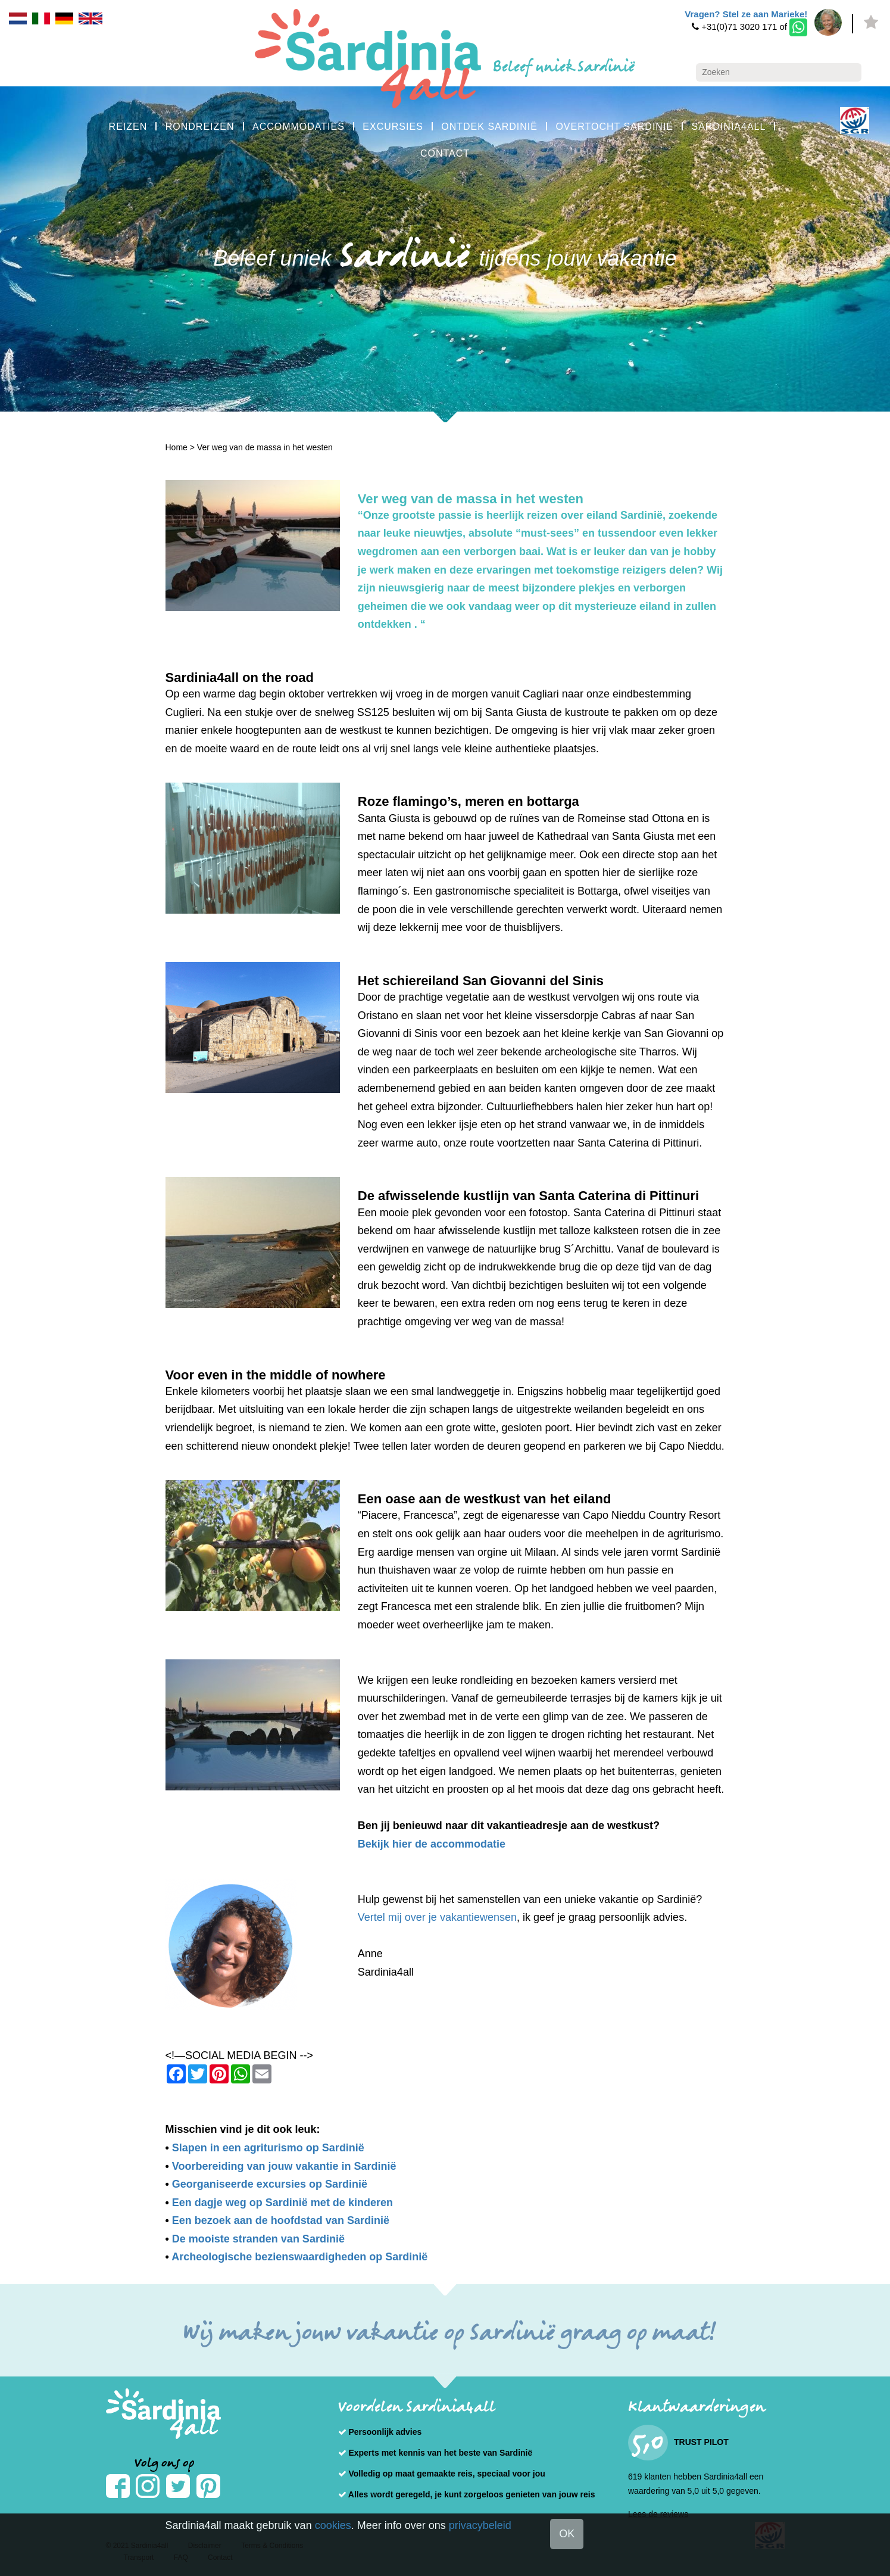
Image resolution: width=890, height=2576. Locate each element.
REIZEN (128, 127)
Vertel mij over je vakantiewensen (437, 1917)
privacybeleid (480, 2525)
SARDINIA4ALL (728, 127)
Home (176, 447)
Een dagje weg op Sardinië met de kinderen (282, 2203)
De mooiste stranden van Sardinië (258, 2239)
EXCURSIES (393, 127)
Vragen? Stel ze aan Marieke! (746, 14)
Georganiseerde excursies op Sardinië (269, 2184)
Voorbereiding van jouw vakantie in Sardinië (284, 2166)
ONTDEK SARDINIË (489, 127)
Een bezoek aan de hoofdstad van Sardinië (280, 2220)
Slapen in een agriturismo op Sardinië (268, 2148)
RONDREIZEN (200, 127)
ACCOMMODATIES (298, 127)
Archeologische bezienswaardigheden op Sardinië (299, 2257)
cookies (333, 2525)
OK (566, 2534)
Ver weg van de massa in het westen (265, 447)
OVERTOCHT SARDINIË (614, 127)
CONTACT (445, 153)
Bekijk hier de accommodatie (431, 1844)
